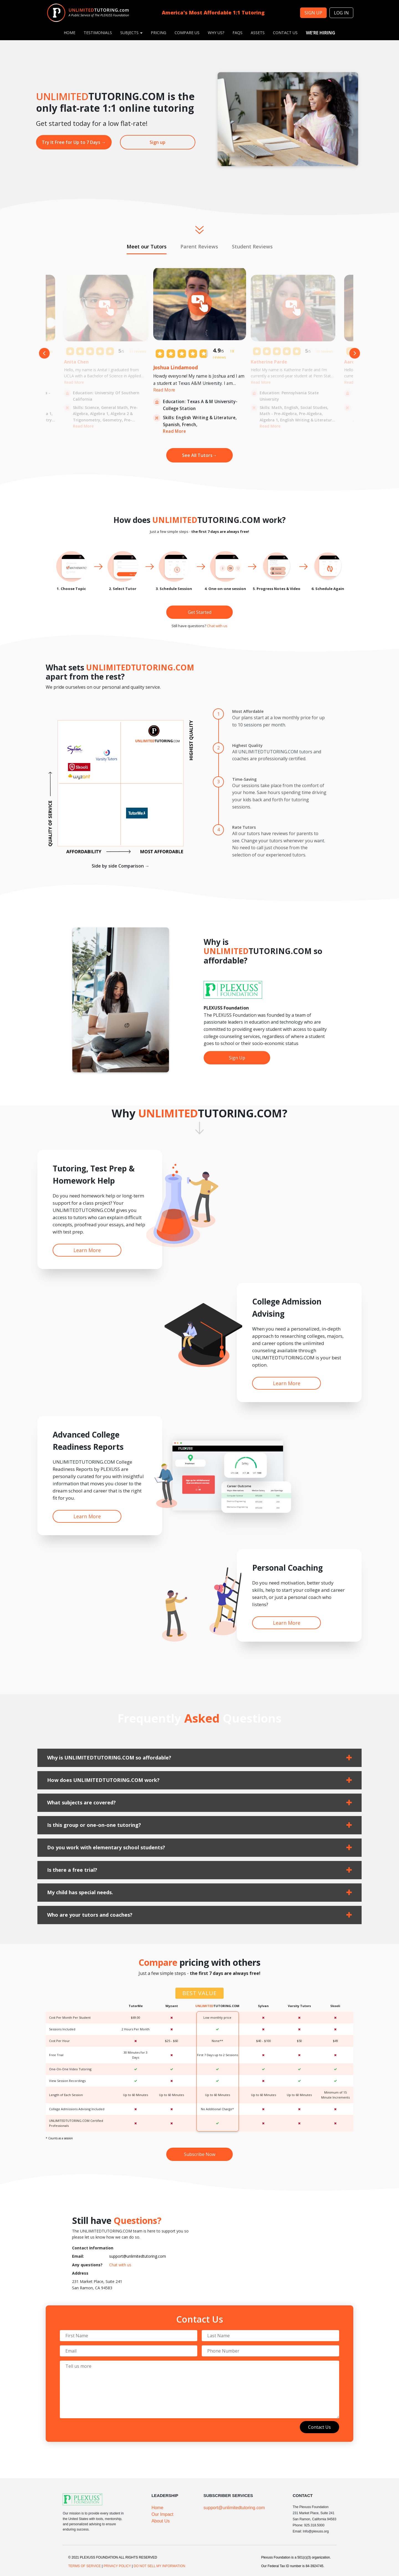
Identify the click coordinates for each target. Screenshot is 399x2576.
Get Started (199, 612)
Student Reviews (252, 246)
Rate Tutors (244, 827)
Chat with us (217, 625)
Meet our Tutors (147, 246)
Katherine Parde (269, 362)
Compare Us (187, 32)
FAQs (237, 32)
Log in (341, 13)
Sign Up (237, 1058)
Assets (258, 32)
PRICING (158, 32)
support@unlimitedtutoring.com (137, 2256)
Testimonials (98, 32)
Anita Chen (76, 362)
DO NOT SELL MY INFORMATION (159, 2566)
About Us (161, 2521)
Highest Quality (247, 745)
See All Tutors (199, 455)
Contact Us (285, 32)
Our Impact (162, 2514)
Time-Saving (244, 779)
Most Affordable (248, 711)
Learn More (87, 1250)
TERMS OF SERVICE (84, 2566)
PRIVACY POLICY (117, 2566)
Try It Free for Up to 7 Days (74, 142)
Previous (44, 353)
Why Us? (216, 32)
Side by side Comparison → (120, 866)
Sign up (157, 142)
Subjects (131, 32)
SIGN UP (313, 13)
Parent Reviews (199, 246)
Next (354, 353)
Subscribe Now (199, 2154)
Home (69, 32)
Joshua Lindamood (175, 367)
